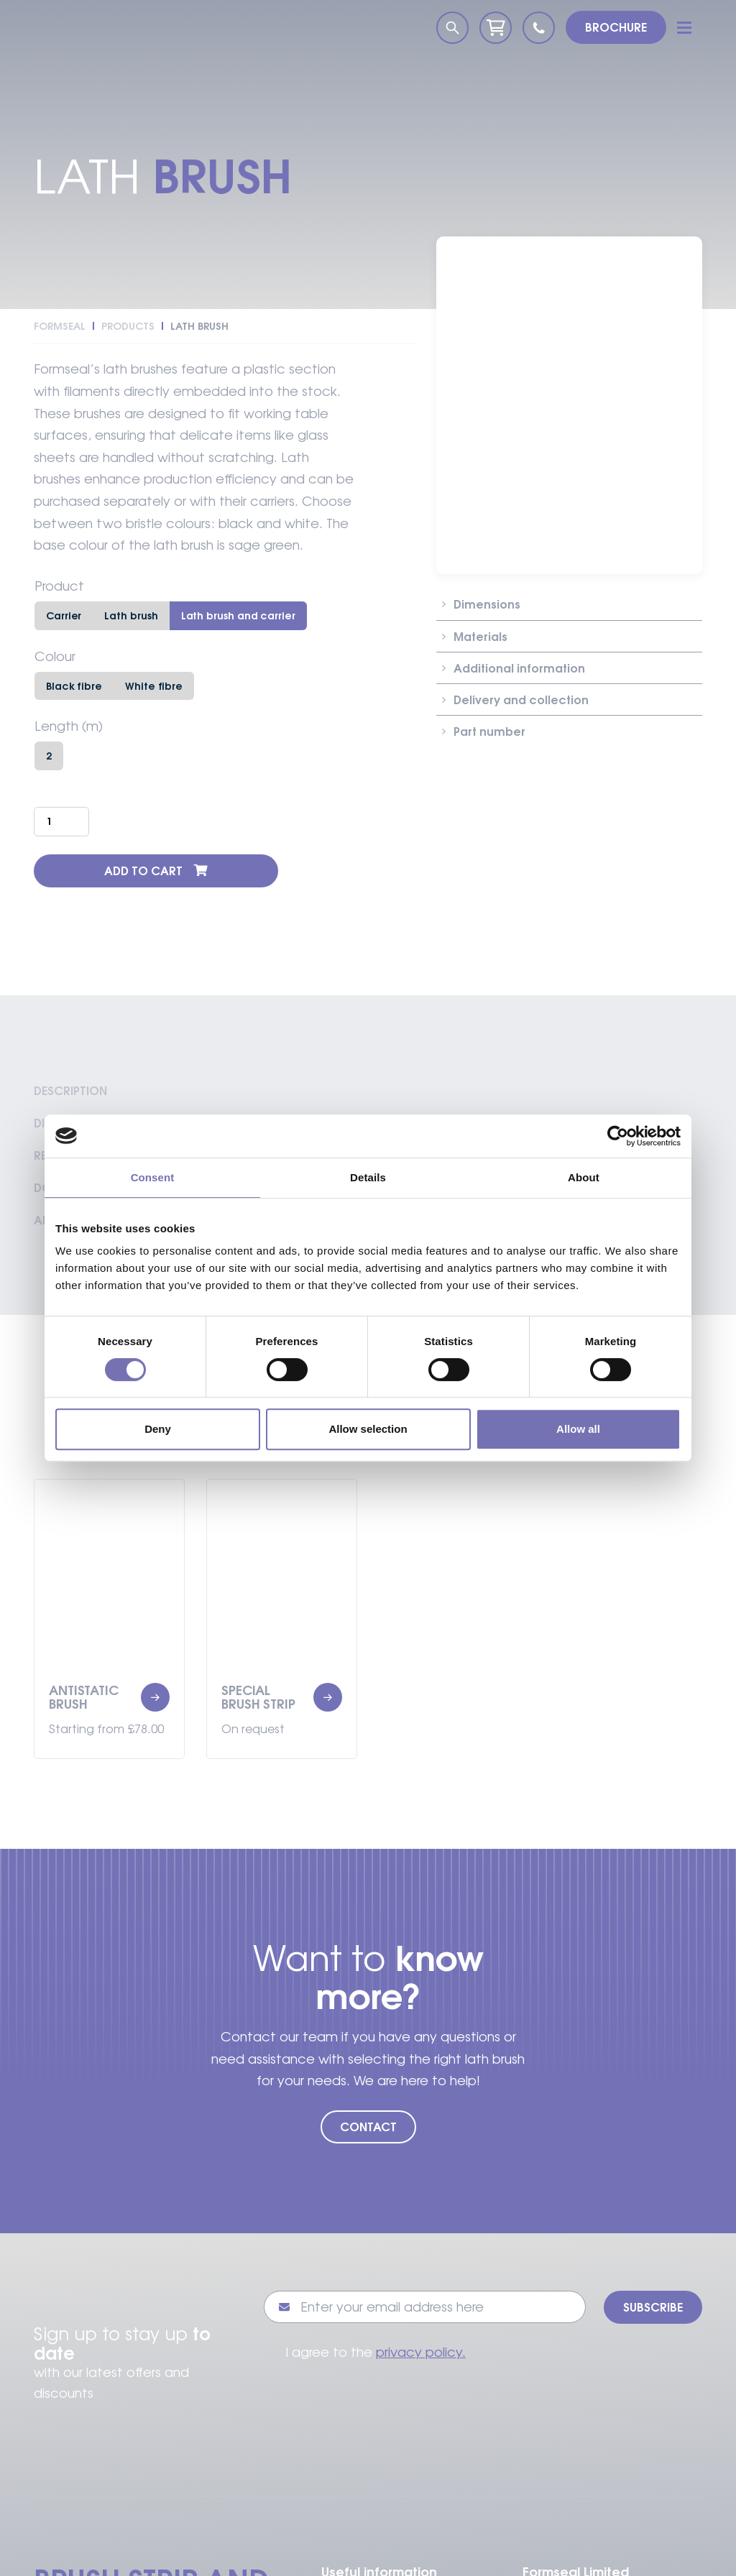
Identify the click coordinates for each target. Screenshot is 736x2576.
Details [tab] (368, 1177)
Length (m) (68, 726)
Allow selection (367, 1429)
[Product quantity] (61, 821)
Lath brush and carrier (238, 615)
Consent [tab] (153, 1177)
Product (59, 586)
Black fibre (74, 686)
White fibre (154, 686)
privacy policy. (421, 2352)
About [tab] (583, 1177)
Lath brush (130, 615)
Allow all (578, 1429)
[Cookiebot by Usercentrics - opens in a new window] (618, 1136)
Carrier (63, 615)
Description (70, 1091)
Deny (157, 1429)
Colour (54, 656)
